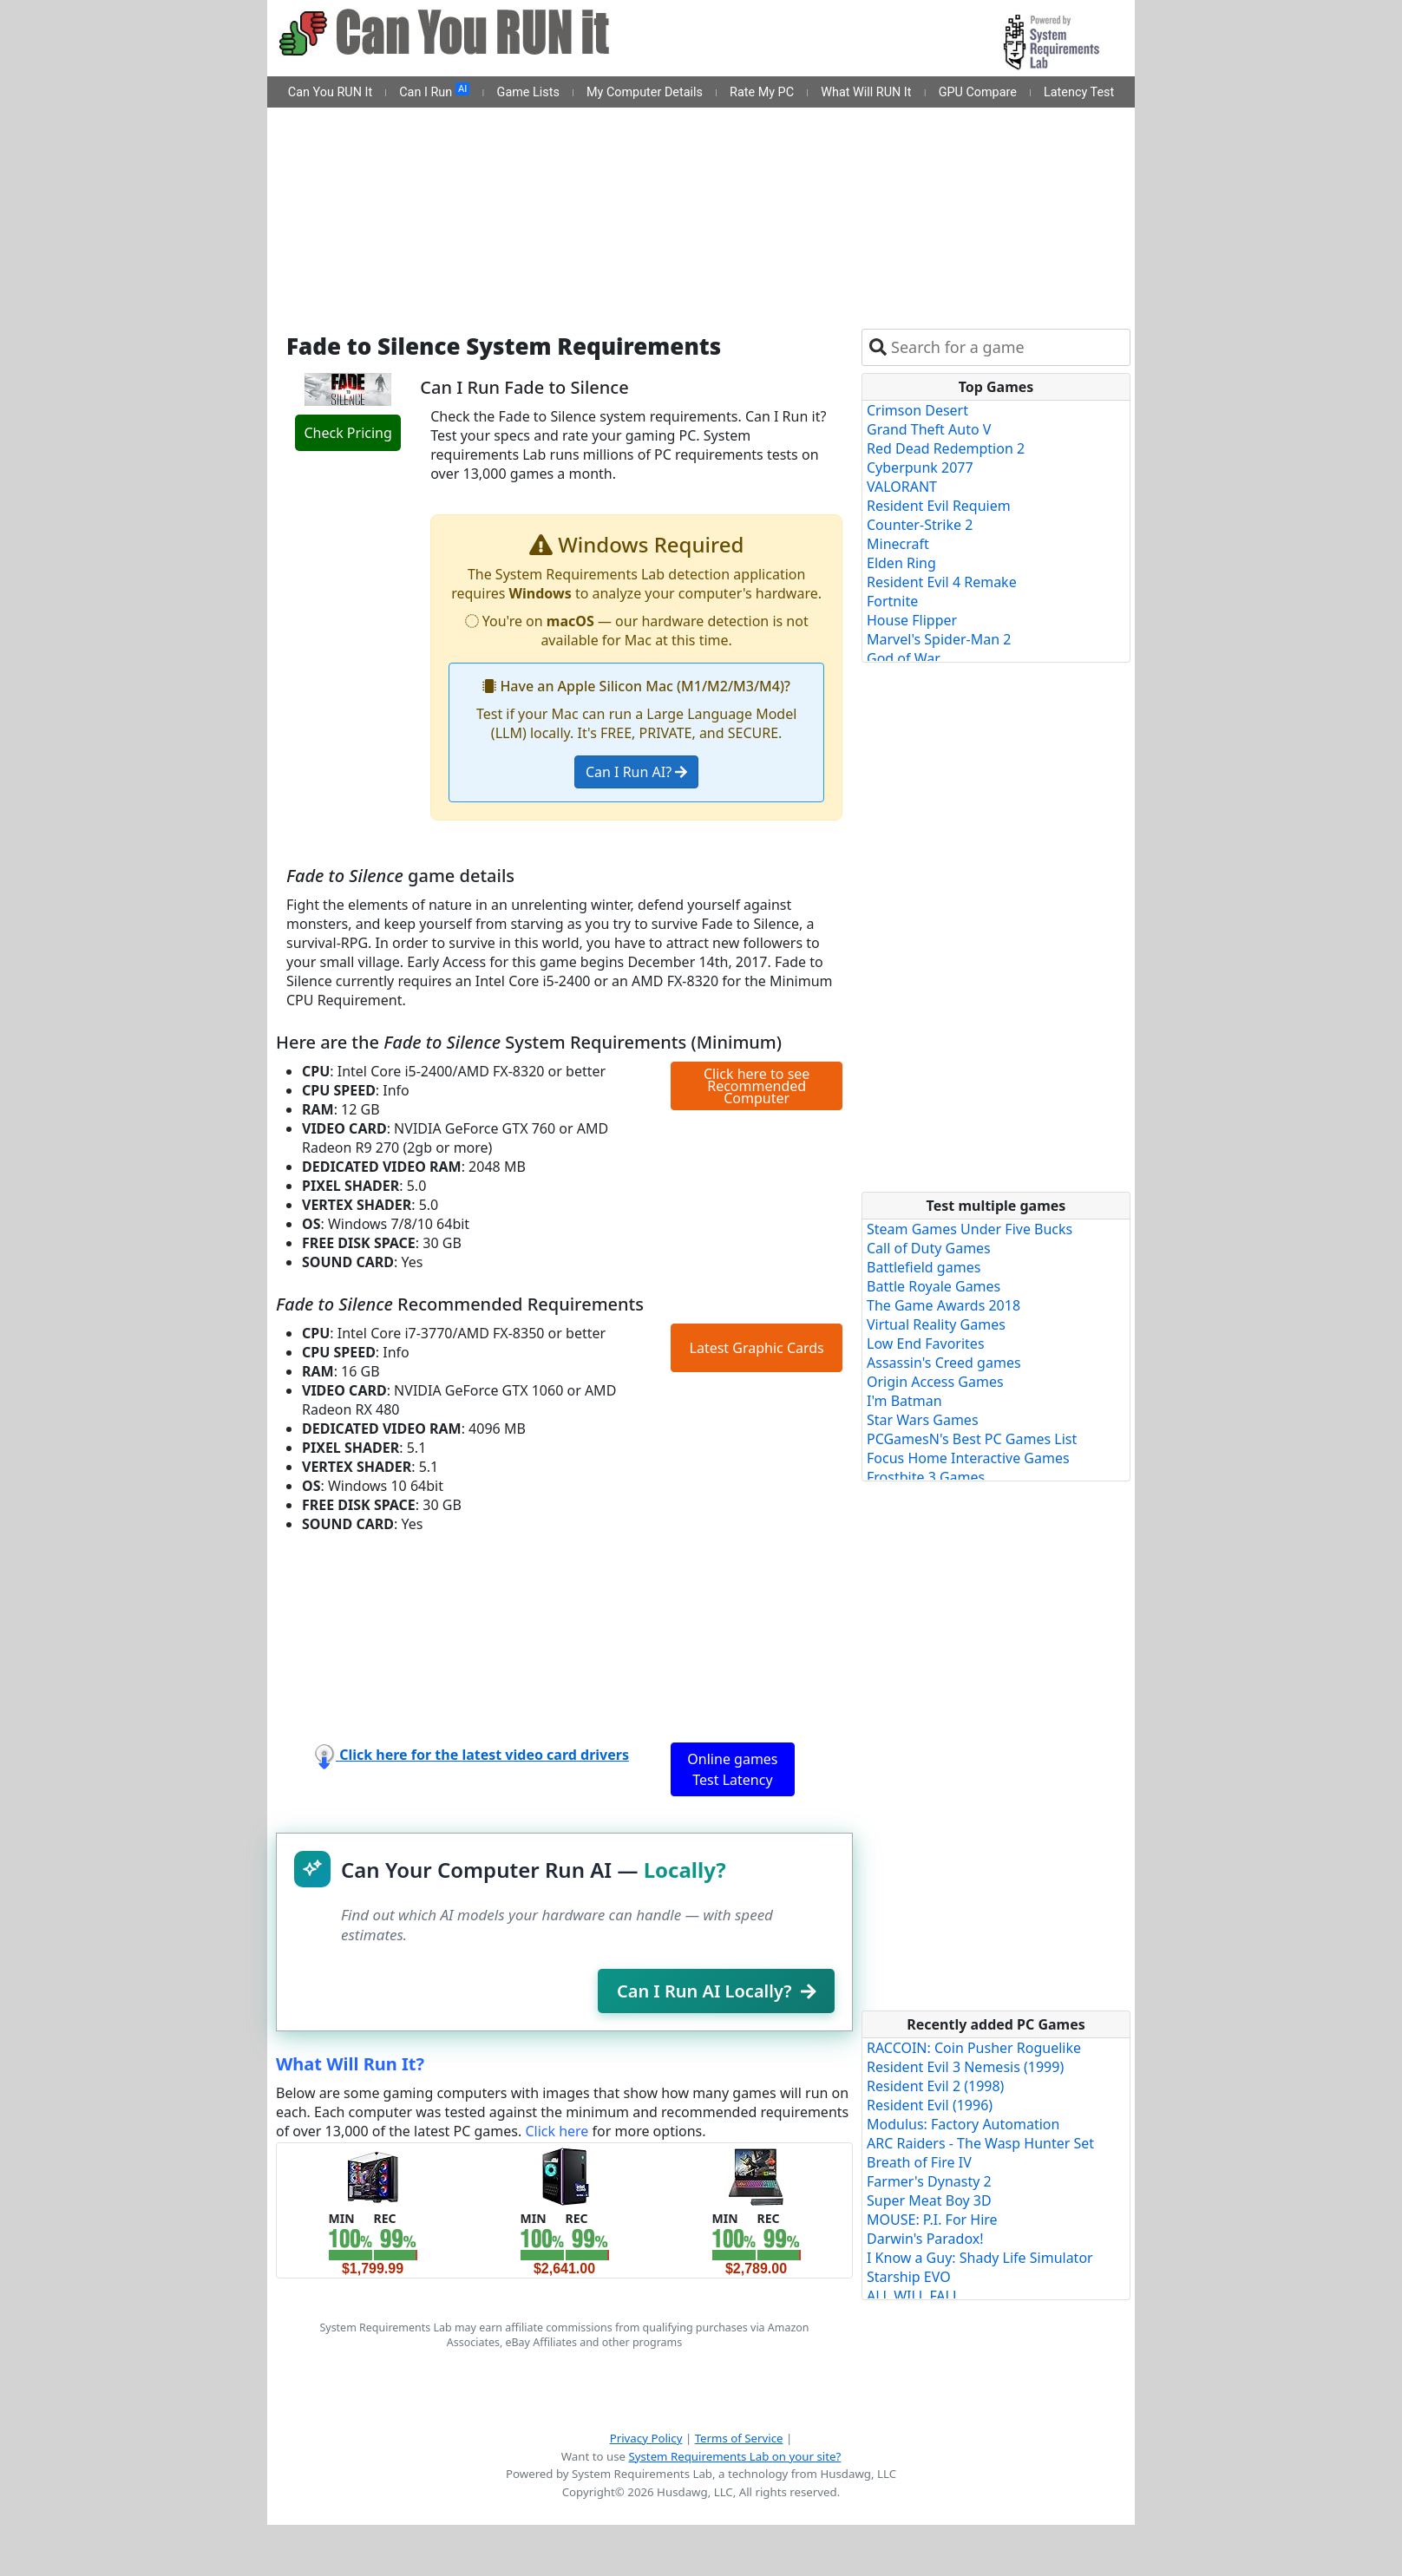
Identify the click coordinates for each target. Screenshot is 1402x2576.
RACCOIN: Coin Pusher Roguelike (974, 2047)
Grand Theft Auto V (929, 429)
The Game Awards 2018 (943, 1305)
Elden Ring (901, 562)
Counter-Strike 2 (920, 524)
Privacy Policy (646, 2438)
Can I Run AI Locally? (716, 1991)
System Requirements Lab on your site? (734, 2456)
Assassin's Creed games (944, 1362)
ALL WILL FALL (913, 2295)
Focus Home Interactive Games (968, 1458)
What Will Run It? (350, 2064)
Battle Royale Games (933, 1286)
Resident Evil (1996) (930, 2105)
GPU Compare (978, 92)
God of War (903, 658)
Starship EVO (909, 2276)
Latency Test (1079, 92)
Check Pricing (347, 432)
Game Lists (528, 92)
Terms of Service (739, 2438)
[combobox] (1007, 347)
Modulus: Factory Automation (963, 2124)
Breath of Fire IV (919, 2162)
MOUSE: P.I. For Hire (932, 2219)
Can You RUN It (330, 92)
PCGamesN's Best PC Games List (972, 1438)
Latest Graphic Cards (757, 1347)
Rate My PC (762, 92)
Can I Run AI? (636, 771)
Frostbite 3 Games (926, 1477)
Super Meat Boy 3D (929, 2200)
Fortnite (892, 601)
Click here (556, 2131)
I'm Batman (904, 1400)
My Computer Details (644, 92)
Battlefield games (923, 1267)
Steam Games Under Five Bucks (969, 1229)
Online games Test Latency (732, 1769)
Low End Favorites (926, 1343)
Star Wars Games (923, 1419)
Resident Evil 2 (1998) (935, 2085)
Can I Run (434, 91)
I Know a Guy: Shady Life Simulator (980, 2257)
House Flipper (912, 620)
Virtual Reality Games (936, 1324)
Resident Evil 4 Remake (942, 582)
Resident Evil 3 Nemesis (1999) (965, 2066)
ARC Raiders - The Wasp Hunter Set (980, 2143)
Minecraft (898, 543)
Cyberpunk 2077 (920, 467)
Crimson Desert (917, 410)
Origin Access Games (935, 1381)
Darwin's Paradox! (925, 2238)
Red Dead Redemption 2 (946, 448)
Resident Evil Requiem (939, 505)
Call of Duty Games (929, 1248)
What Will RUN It (866, 92)
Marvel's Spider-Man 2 (939, 639)
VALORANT (902, 486)
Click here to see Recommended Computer (756, 1086)
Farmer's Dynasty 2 (929, 2181)
